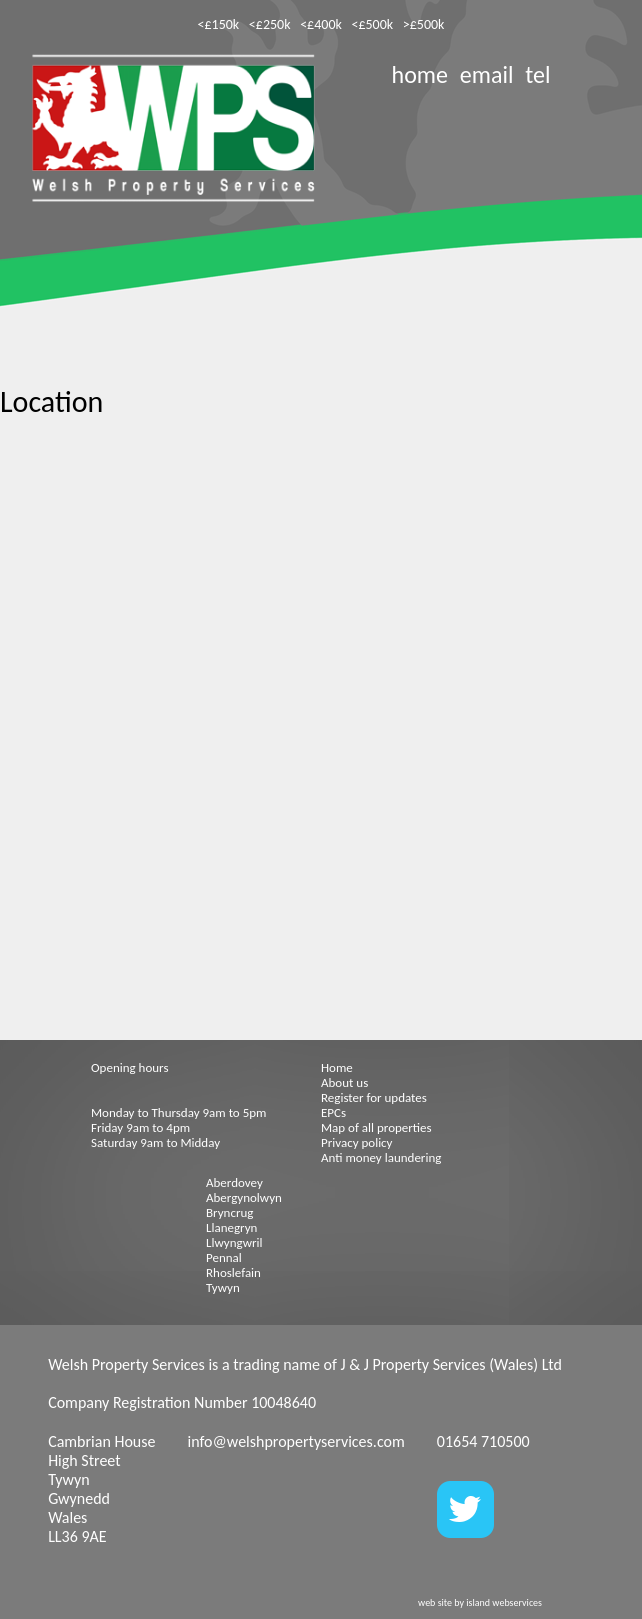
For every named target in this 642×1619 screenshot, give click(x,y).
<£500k (372, 24)
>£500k (424, 24)
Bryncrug (229, 1212)
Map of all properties (376, 1127)
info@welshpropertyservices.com (296, 1441)
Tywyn (223, 1287)
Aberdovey (234, 1182)
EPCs (333, 1112)
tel (537, 74)
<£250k (270, 24)
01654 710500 (483, 1441)
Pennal (224, 1257)
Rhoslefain (233, 1272)
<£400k (321, 24)
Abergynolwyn (244, 1197)
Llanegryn (231, 1227)
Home (337, 1067)
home (420, 74)
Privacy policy (357, 1142)
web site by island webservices (480, 1602)
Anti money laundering (381, 1157)
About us (344, 1082)
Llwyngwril (234, 1242)
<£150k (219, 24)
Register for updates (374, 1097)
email (487, 74)
